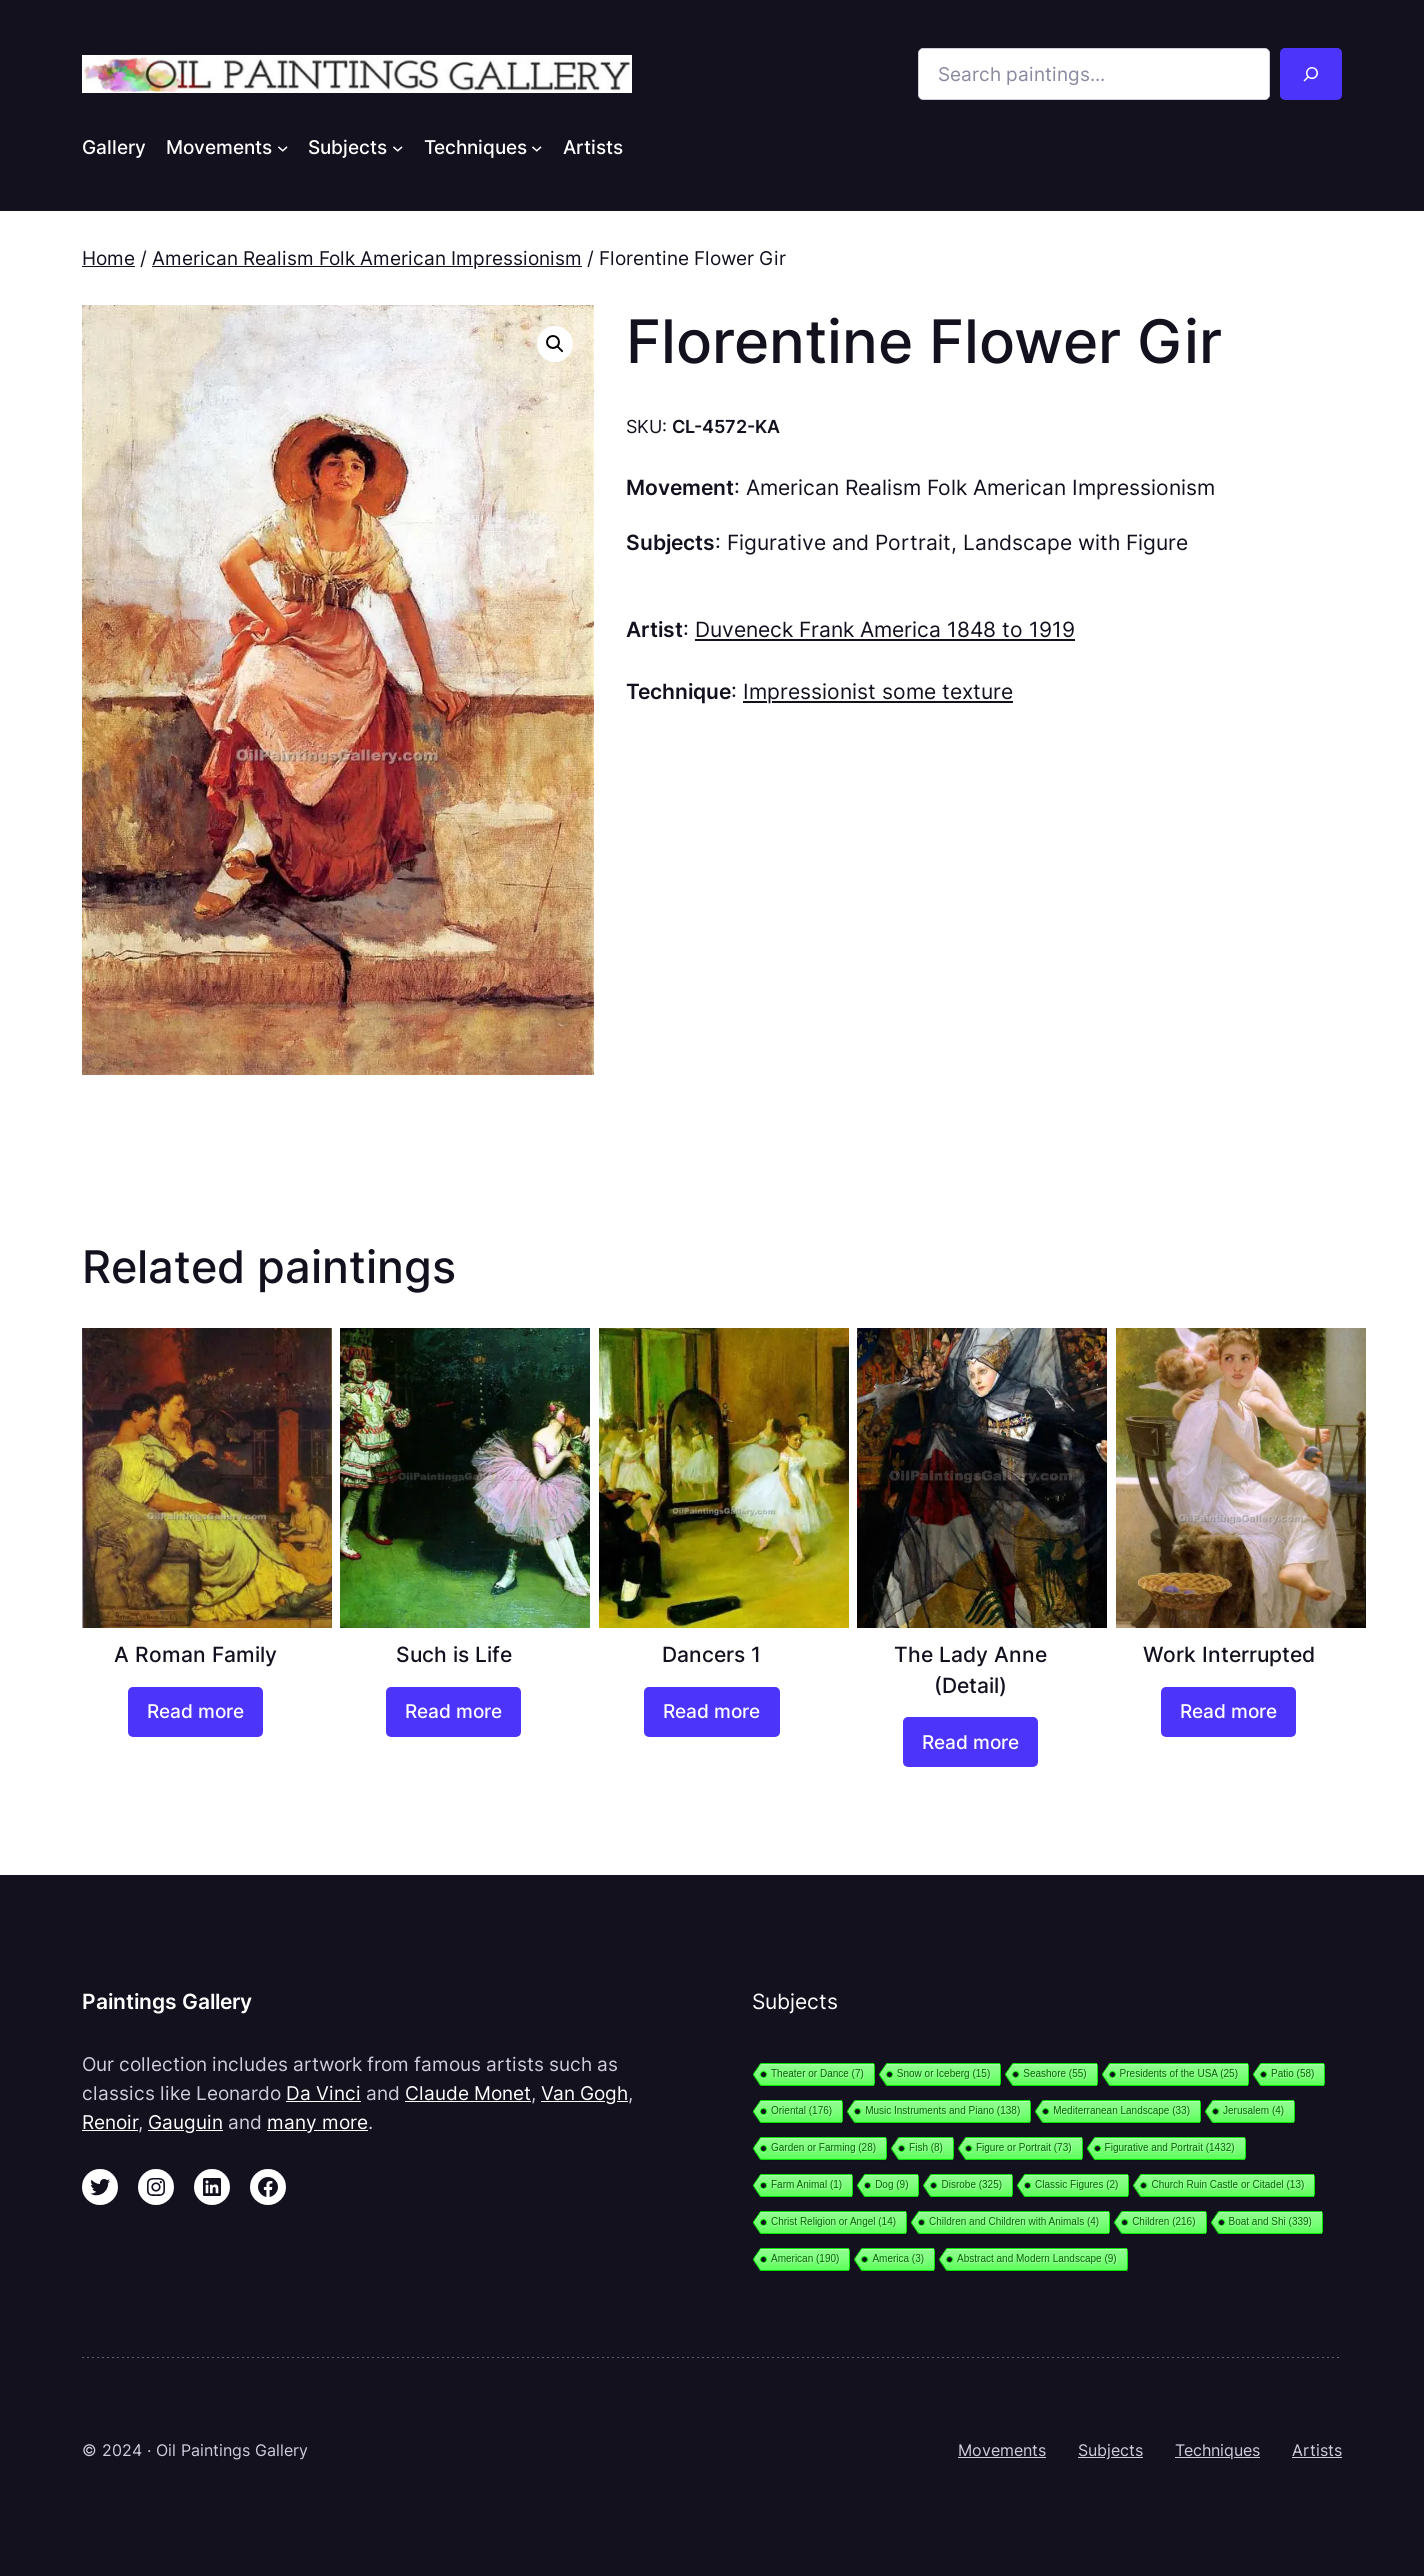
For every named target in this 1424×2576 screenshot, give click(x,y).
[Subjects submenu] (398, 147)
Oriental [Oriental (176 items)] (801, 2110)
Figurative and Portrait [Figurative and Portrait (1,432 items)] (1170, 2147)
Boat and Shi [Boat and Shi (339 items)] (1270, 2221)
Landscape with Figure (1075, 542)
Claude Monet (468, 2093)
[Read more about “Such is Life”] (453, 1712)
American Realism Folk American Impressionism (367, 258)
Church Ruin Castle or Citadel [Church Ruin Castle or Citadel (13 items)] (1227, 2184)
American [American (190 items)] (805, 2258)
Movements (1002, 2450)
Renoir (110, 2122)
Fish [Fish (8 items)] (926, 2147)
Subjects (1110, 2450)
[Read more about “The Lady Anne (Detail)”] (970, 1742)
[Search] (1311, 74)
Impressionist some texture (878, 691)
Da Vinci (323, 2093)
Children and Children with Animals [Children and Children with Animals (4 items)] (1014, 2221)
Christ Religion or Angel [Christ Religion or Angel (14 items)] (833, 2221)
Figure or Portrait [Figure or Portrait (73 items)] (1024, 2147)
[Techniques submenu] (537, 147)
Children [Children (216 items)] (1163, 2221)
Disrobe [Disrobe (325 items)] (971, 2184)
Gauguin (185, 2122)
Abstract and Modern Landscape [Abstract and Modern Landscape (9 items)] (1037, 2258)
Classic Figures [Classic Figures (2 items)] (1076, 2184)
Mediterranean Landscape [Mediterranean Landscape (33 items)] (1121, 2110)
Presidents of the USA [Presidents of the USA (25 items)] (1179, 2073)
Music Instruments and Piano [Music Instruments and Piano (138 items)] (942, 2110)
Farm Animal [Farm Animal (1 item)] (806, 2184)
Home (108, 258)
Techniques (1217, 2450)
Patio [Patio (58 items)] (1292, 2073)
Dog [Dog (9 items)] (891, 2184)
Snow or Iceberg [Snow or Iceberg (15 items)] (943, 2073)
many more (317, 2122)
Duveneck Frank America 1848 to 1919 (885, 629)
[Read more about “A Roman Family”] (195, 1712)
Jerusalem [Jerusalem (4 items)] (1253, 2110)
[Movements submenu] (283, 147)
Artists (1317, 2450)
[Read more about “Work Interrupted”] (1228, 1712)
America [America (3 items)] (898, 2258)
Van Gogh (584, 2093)
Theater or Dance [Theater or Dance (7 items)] (817, 2073)
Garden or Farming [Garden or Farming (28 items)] (823, 2147)
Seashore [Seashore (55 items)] (1054, 2073)
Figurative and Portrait (839, 542)
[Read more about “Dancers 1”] (711, 1712)
